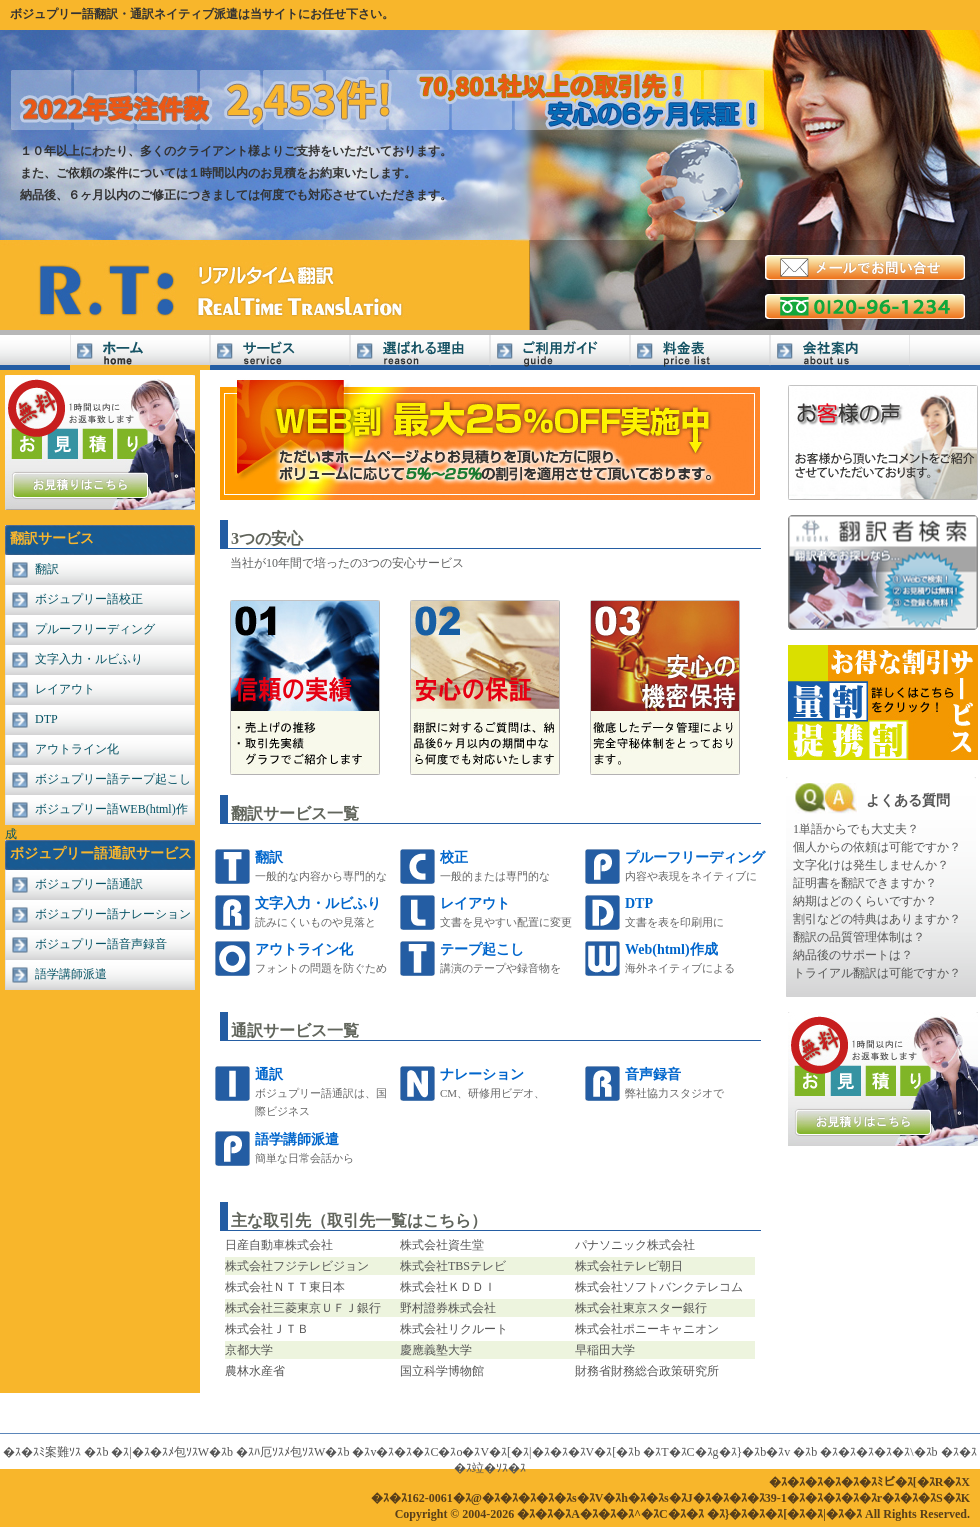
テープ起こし (482, 949)
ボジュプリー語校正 (89, 599)
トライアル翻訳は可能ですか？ (877, 973)
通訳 (269, 1074)
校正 (454, 857)
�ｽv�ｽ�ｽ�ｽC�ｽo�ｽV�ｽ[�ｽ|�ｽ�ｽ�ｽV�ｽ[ (484, 1452)
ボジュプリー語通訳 (89, 884)
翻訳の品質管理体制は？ (859, 937)
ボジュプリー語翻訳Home (140, 352)
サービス (280, 352)
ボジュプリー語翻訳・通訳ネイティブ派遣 (124, 14)
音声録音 (653, 1074)
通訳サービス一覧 (295, 1030)
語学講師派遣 (71, 974)
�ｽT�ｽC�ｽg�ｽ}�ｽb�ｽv (716, 1452)
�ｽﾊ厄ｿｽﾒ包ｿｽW (280, 1452)
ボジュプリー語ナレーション (113, 914)
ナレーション (482, 1074)
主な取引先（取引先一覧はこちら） (359, 1220)
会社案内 (840, 352)
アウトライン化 (77, 749)
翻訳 (47, 569)
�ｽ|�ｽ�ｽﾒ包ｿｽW (160, 1452)
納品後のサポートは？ (853, 955)
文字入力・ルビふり (89, 659)
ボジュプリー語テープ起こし (113, 779)
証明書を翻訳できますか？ (865, 883)
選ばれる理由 (420, 352)
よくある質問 (908, 800)
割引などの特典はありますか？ (877, 919)
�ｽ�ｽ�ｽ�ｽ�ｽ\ (866, 1452)
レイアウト (65, 689)
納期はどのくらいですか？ (865, 901)
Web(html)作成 (671, 949)
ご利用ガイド (560, 352)
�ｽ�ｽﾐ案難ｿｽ (42, 1452)
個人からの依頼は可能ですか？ (877, 847)
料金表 (700, 352)
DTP (46, 719)
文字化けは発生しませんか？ (871, 865)
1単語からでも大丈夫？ (856, 829)
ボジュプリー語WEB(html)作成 (96, 813)
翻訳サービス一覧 (295, 813)
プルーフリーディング (95, 629)
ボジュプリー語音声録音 (101, 944)
